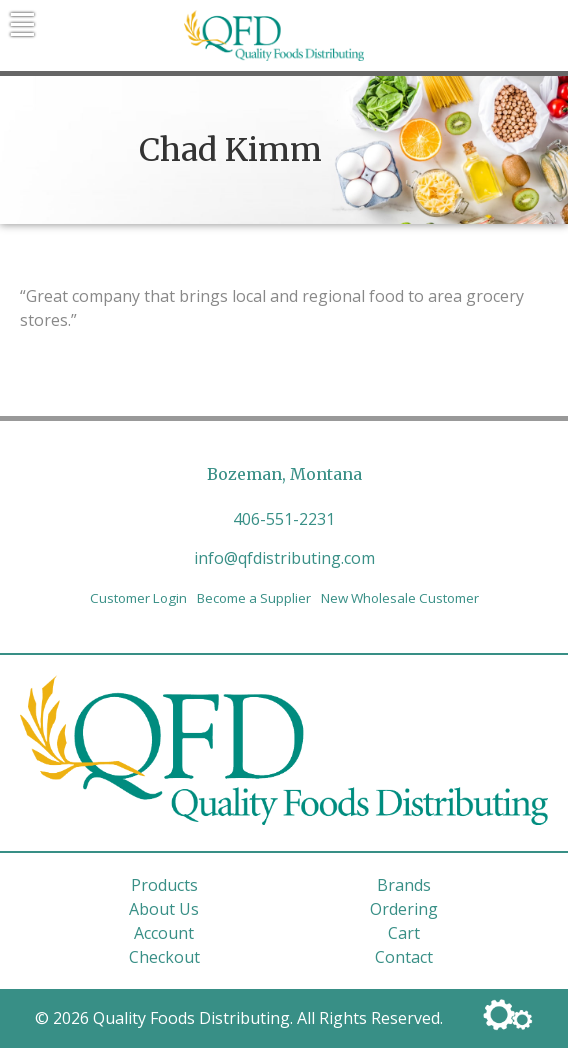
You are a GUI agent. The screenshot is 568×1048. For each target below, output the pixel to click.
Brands (404, 885)
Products (164, 885)
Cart (404, 933)
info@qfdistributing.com (284, 558)
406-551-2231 (284, 519)
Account (164, 933)
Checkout (164, 957)
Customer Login (138, 598)
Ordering (404, 909)
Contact (404, 957)
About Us (164, 909)
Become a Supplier (254, 598)
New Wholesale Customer (400, 598)
